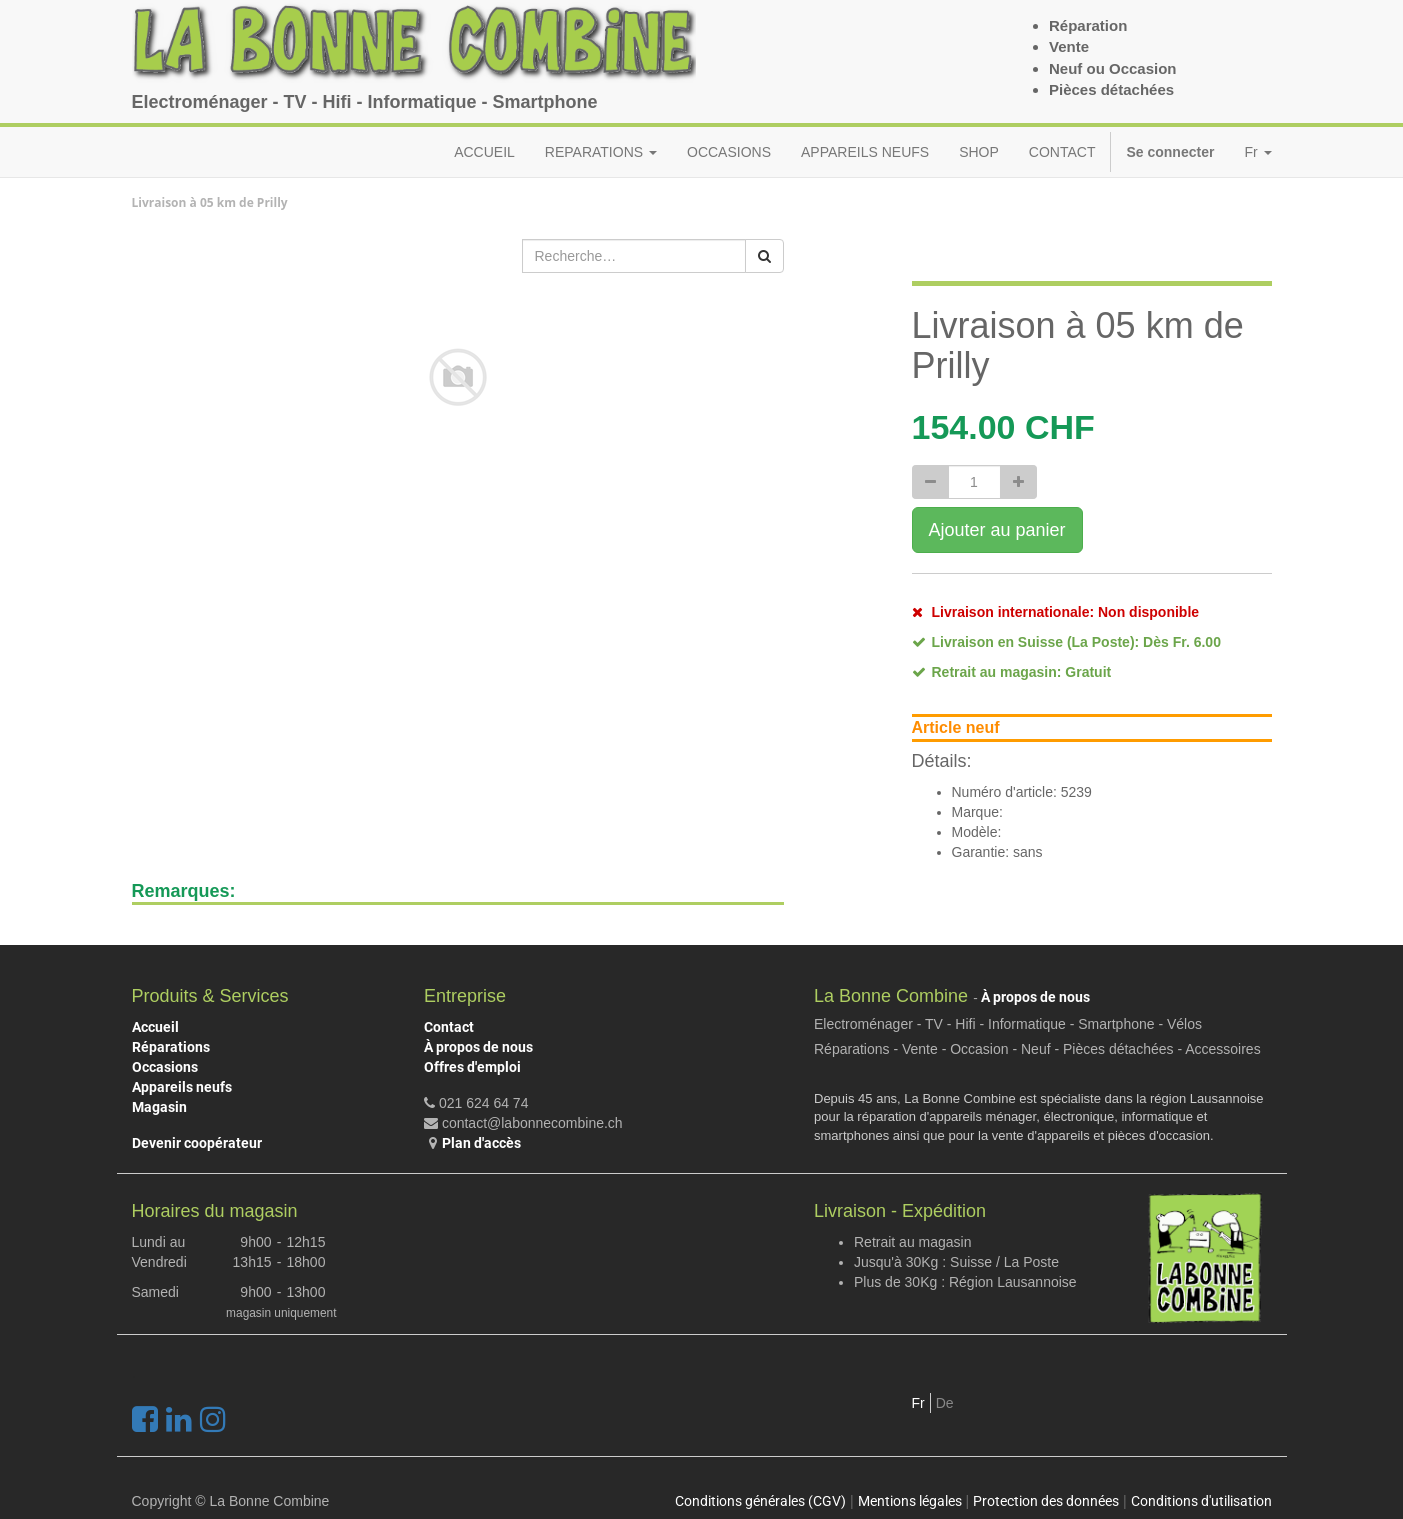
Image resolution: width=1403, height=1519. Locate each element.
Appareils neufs (182, 1087)
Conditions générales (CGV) (760, 1501)
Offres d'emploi (472, 1067)
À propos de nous (478, 1047)
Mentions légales (910, 1501)
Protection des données (1046, 1501)
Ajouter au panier (997, 530)
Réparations (171, 1047)
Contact (449, 1027)
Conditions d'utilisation (1201, 1501)
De (945, 1403)
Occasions (165, 1067)
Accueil (155, 1027)
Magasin (159, 1107)
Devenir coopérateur (197, 1143)
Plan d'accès (481, 1143)
